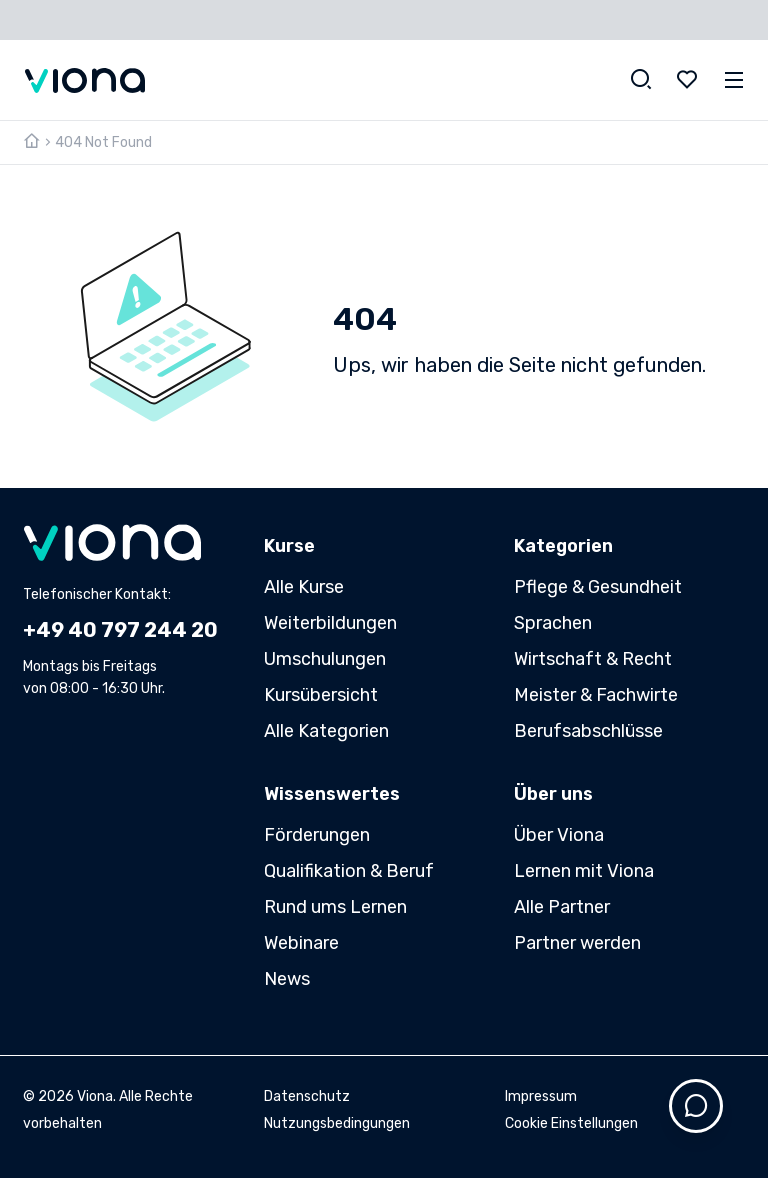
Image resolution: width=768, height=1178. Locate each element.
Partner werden (577, 943)
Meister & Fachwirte (596, 695)
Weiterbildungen (330, 623)
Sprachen (553, 623)
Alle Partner (562, 907)
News (287, 979)
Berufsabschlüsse (588, 731)
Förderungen (317, 835)
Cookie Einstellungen (571, 1123)
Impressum (541, 1096)
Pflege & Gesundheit (598, 587)
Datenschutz (307, 1096)
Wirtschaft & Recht (593, 659)
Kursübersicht (321, 695)
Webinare (301, 943)
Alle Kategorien (326, 731)
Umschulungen (325, 659)
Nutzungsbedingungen (337, 1123)
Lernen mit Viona (584, 871)
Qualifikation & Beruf (349, 871)
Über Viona (559, 835)
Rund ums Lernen (335, 907)
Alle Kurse (304, 587)
